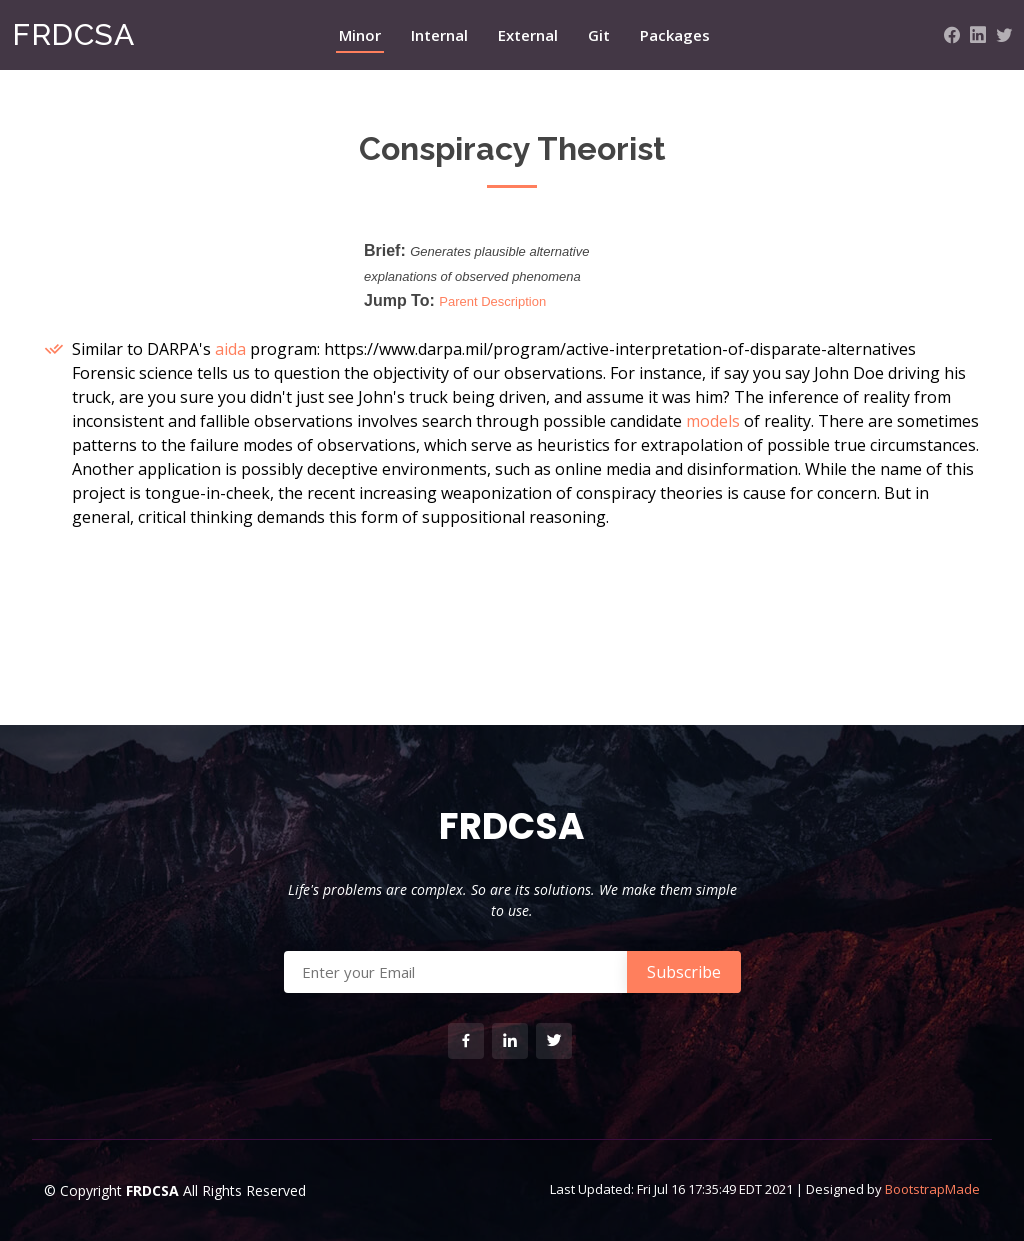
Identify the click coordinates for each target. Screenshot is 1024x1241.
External (528, 35)
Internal (439, 35)
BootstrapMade (932, 1189)
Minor (360, 35)
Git (599, 35)
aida (230, 349)
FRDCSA (73, 34)
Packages (675, 35)
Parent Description (492, 301)
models (713, 421)
